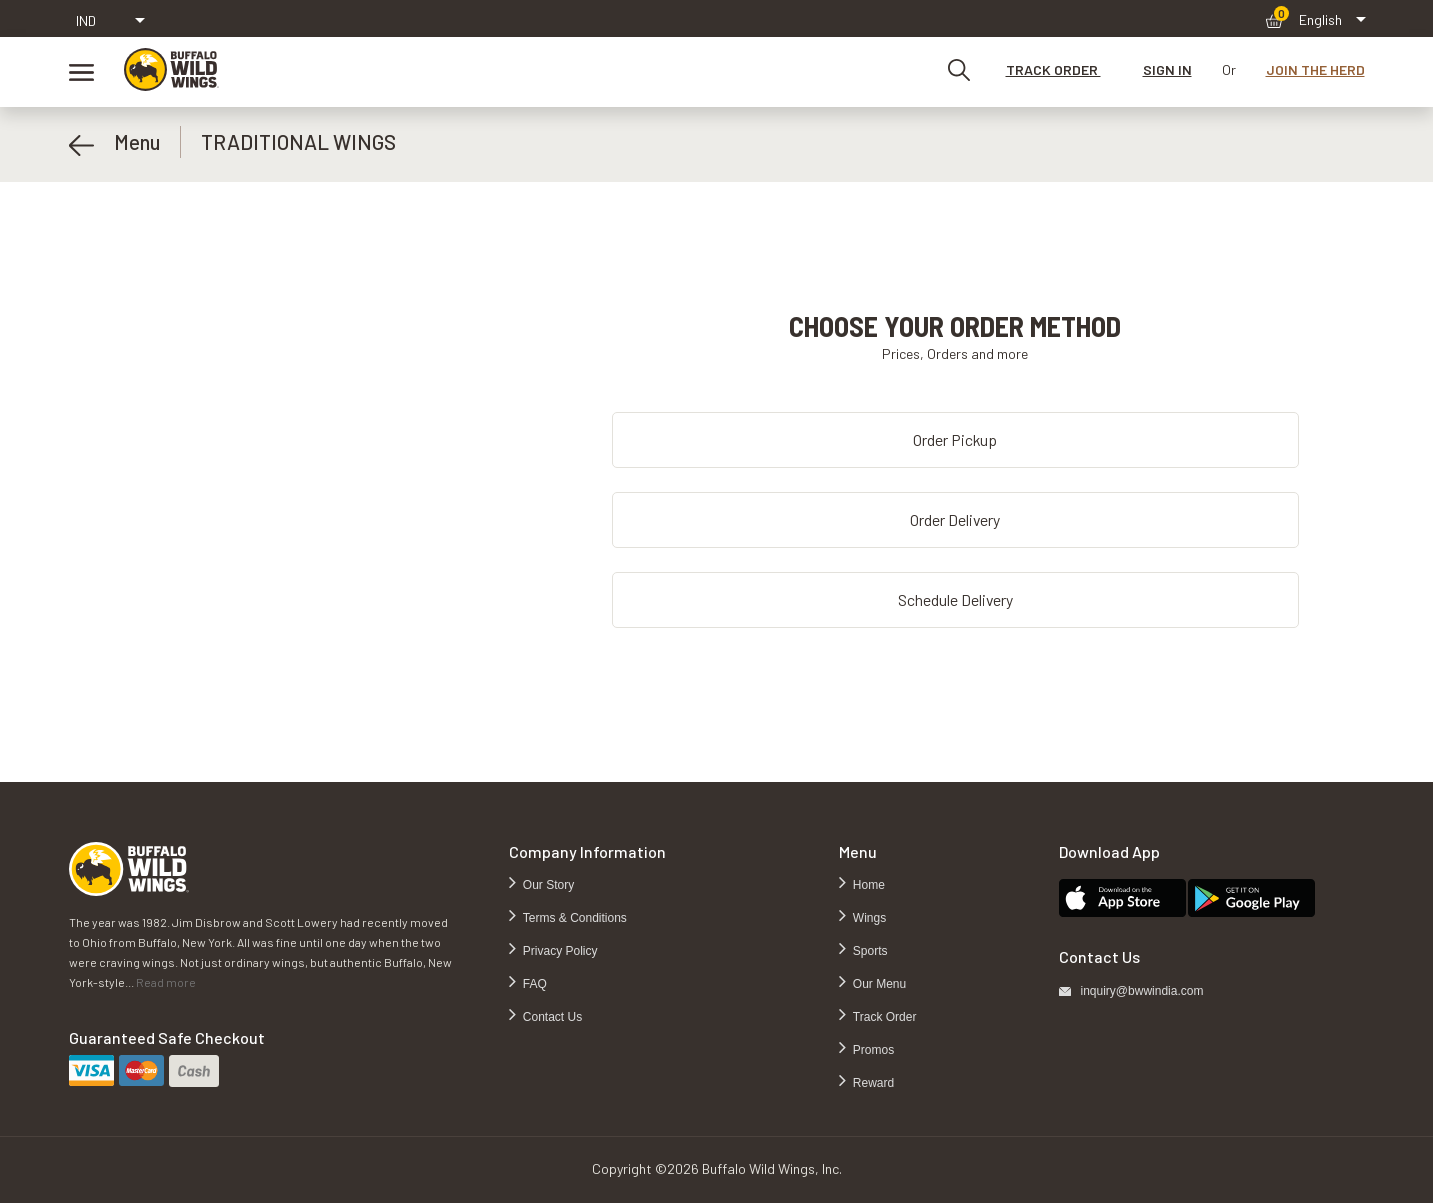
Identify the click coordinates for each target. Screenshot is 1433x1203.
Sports (869, 951)
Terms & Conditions (573, 918)
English (1320, 19)
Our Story (547, 885)
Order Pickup (955, 439)
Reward (872, 1083)
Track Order (883, 1017)
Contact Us (551, 1017)
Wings (868, 918)
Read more (166, 982)
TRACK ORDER (1053, 69)
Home (867, 885)
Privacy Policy (559, 951)
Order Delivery (955, 519)
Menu (114, 142)
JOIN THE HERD (1315, 69)
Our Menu (878, 984)
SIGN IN (1167, 69)
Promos (872, 1050)
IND (86, 20)
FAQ (533, 984)
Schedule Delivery (955, 599)
